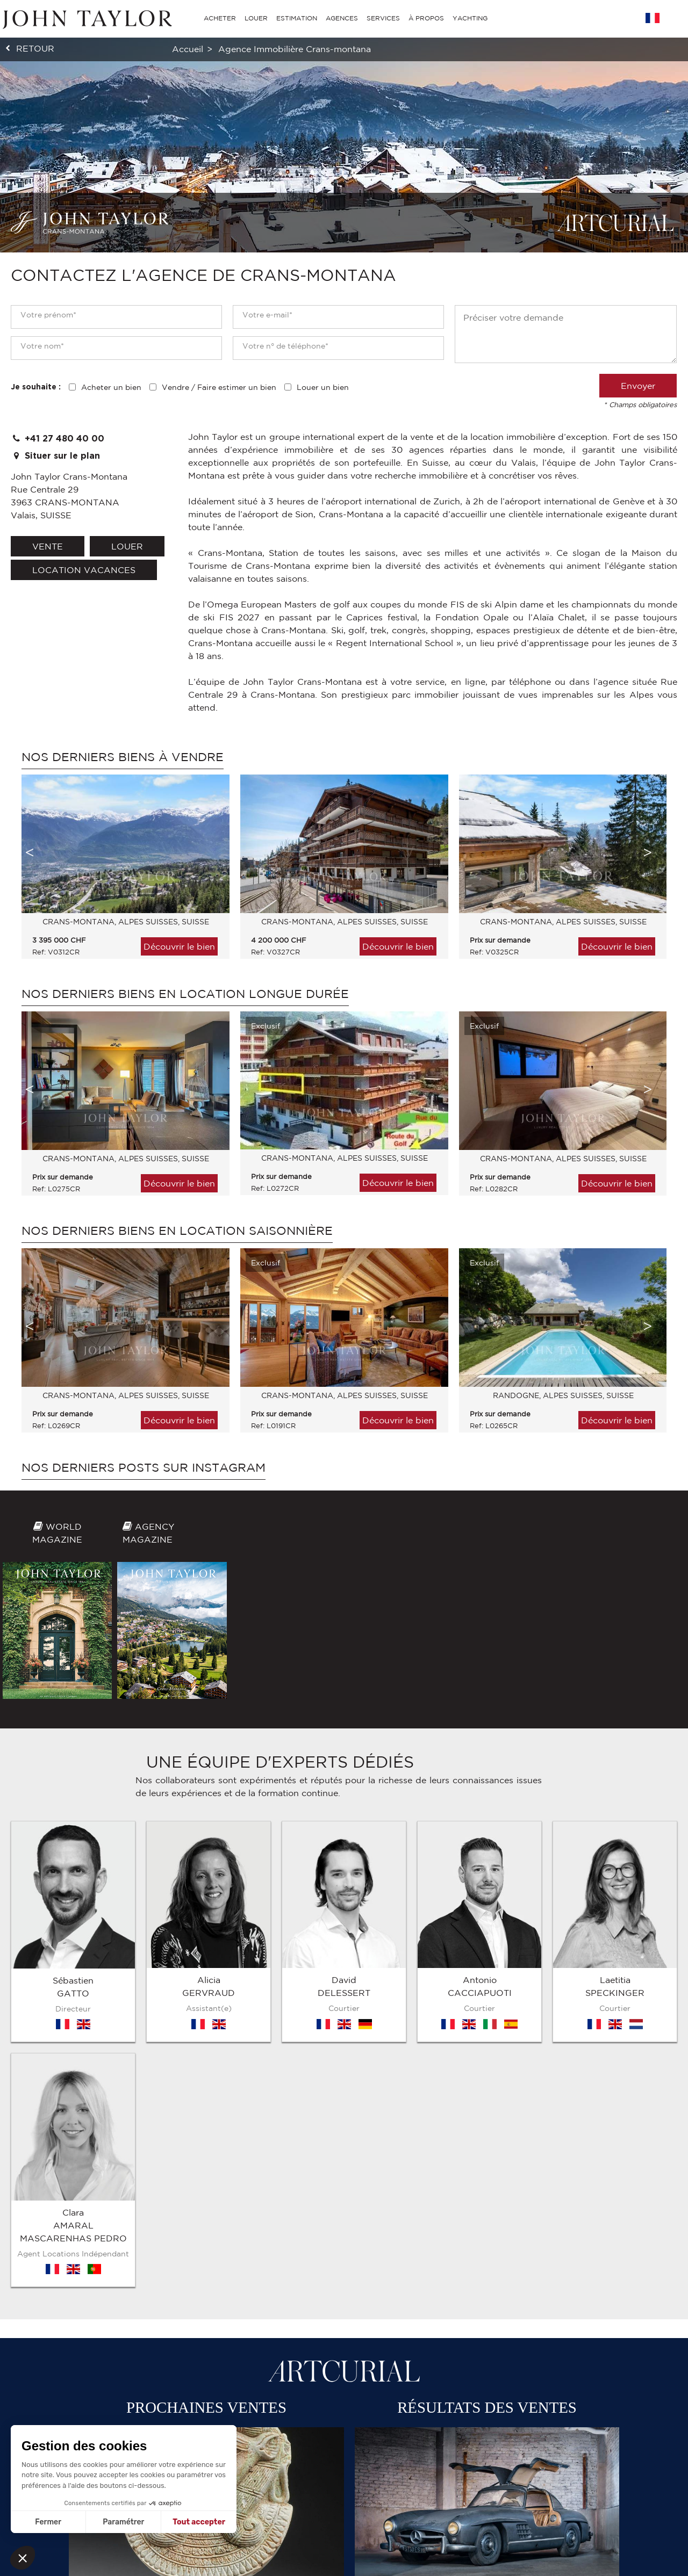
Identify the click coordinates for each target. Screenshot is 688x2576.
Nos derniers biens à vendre (123, 756)
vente (47, 546)
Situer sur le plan (55, 455)
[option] (120, 872)
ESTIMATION (296, 18)
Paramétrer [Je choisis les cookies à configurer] (123, 2522)
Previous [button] (29, 852)
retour (35, 48)
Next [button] (648, 852)
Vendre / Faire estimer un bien (219, 387)
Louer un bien (323, 387)
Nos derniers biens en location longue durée (185, 993)
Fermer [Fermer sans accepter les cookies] (48, 2522)
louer (127, 546)
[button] (22, 2558)
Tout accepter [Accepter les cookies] (199, 2522)
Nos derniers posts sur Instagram (144, 1467)
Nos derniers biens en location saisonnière (177, 1230)
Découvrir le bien (179, 946)
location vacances (83, 570)
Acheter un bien (111, 387)
